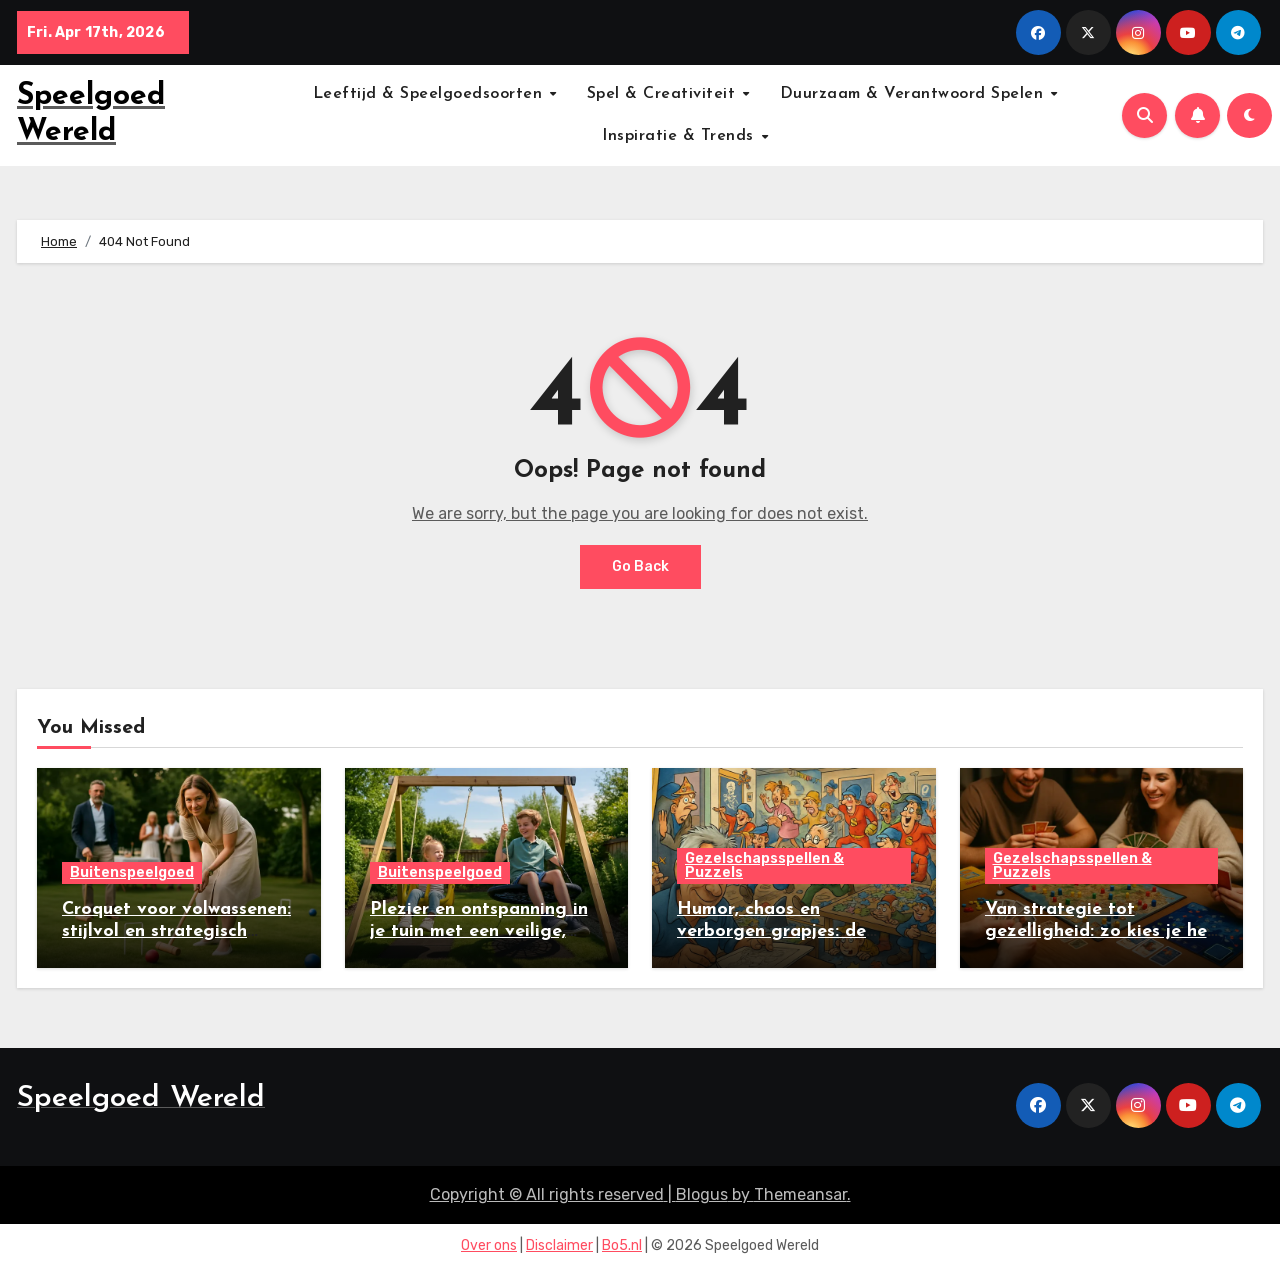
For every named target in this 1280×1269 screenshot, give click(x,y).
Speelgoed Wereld (141, 1098)
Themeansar (800, 1194)
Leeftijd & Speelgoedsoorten (430, 94)
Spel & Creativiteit (664, 94)
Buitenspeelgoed (132, 873)
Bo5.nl (622, 1246)
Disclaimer (559, 1246)
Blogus (702, 1194)
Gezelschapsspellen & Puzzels (764, 866)
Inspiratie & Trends (680, 136)
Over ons (489, 1246)
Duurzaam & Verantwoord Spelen (914, 94)
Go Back (640, 566)
